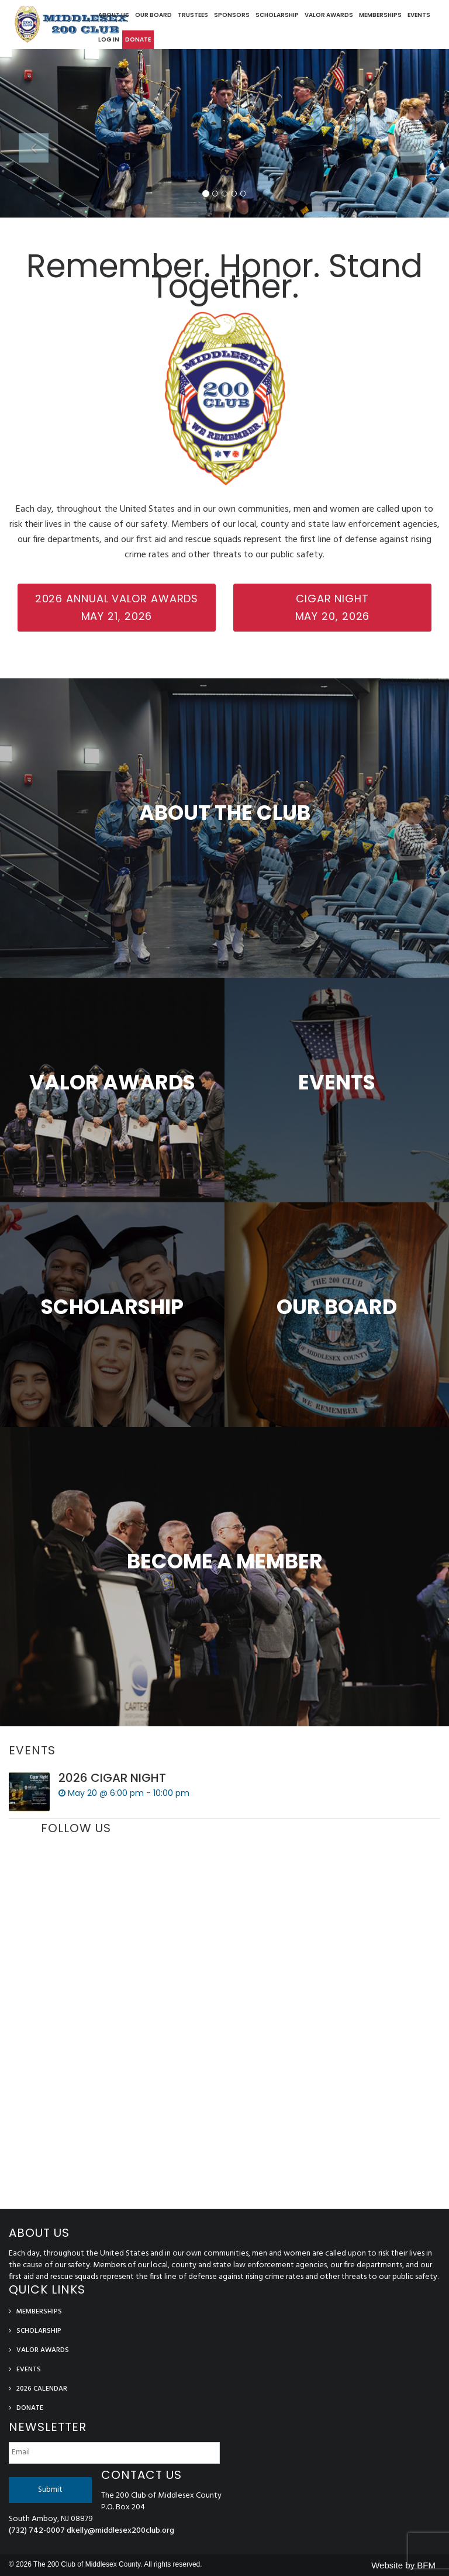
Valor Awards (329, 15)
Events (418, 15)
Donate (138, 39)
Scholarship (277, 15)
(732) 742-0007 (37, 2530)
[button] (33, 175)
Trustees (193, 15)
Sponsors (232, 15)
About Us (113, 15)
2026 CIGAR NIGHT (112, 1778)
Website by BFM (403, 2565)
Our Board (153, 15)
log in (108, 39)
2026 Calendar (41, 2389)
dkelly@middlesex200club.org (120, 2530)
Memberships (380, 15)
